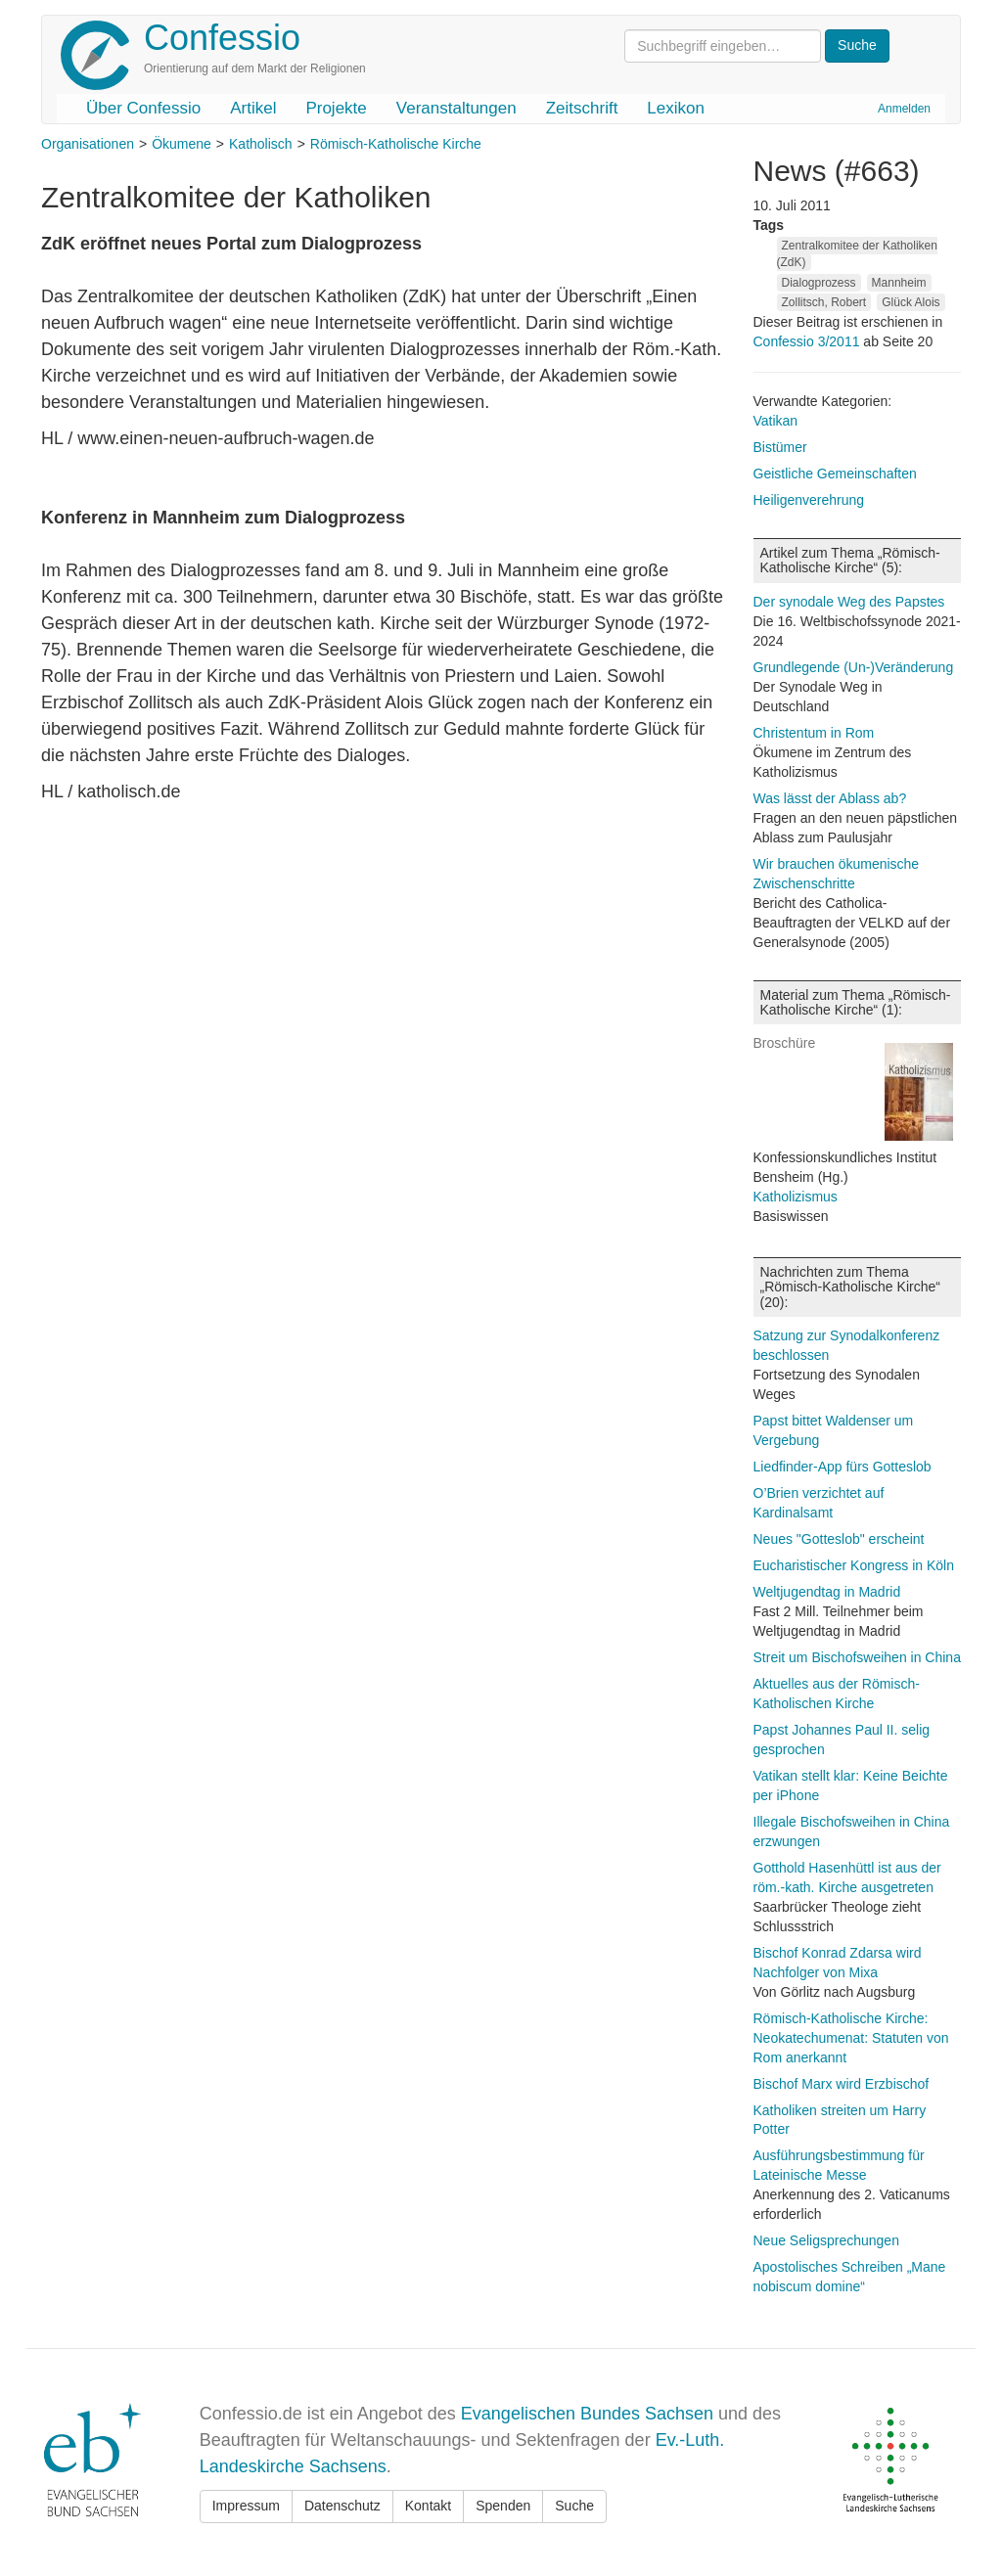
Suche (574, 2505)
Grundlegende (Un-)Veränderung (853, 667)
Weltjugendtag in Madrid (827, 1592)
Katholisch (261, 144)
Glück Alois (910, 302)
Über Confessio (143, 108)
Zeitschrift (582, 108)
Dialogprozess (819, 283)
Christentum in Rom (814, 733)
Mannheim (899, 283)
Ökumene (181, 144)
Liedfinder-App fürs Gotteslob (842, 1466)
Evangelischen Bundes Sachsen (587, 2413)
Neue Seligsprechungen (826, 2240)
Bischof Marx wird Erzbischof (841, 2084)
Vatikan (775, 421)
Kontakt (428, 2505)
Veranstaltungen (456, 108)
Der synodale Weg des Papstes (849, 602)
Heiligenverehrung (809, 500)
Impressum (246, 2505)
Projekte (335, 108)
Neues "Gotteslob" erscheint (839, 1539)
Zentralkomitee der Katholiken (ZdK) (857, 254)
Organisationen (87, 144)
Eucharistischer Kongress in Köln (853, 1565)
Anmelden (904, 108)
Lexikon (676, 108)
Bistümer (780, 447)
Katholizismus (795, 1196)
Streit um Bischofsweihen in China (857, 1657)
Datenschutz (342, 2505)
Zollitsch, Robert (824, 302)
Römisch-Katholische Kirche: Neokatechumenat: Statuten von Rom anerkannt (851, 2038)
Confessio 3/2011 (808, 341)
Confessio (222, 38)
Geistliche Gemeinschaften (835, 473)
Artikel (253, 108)
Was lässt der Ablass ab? (830, 798)
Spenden (503, 2505)
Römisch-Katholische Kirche (395, 144)
